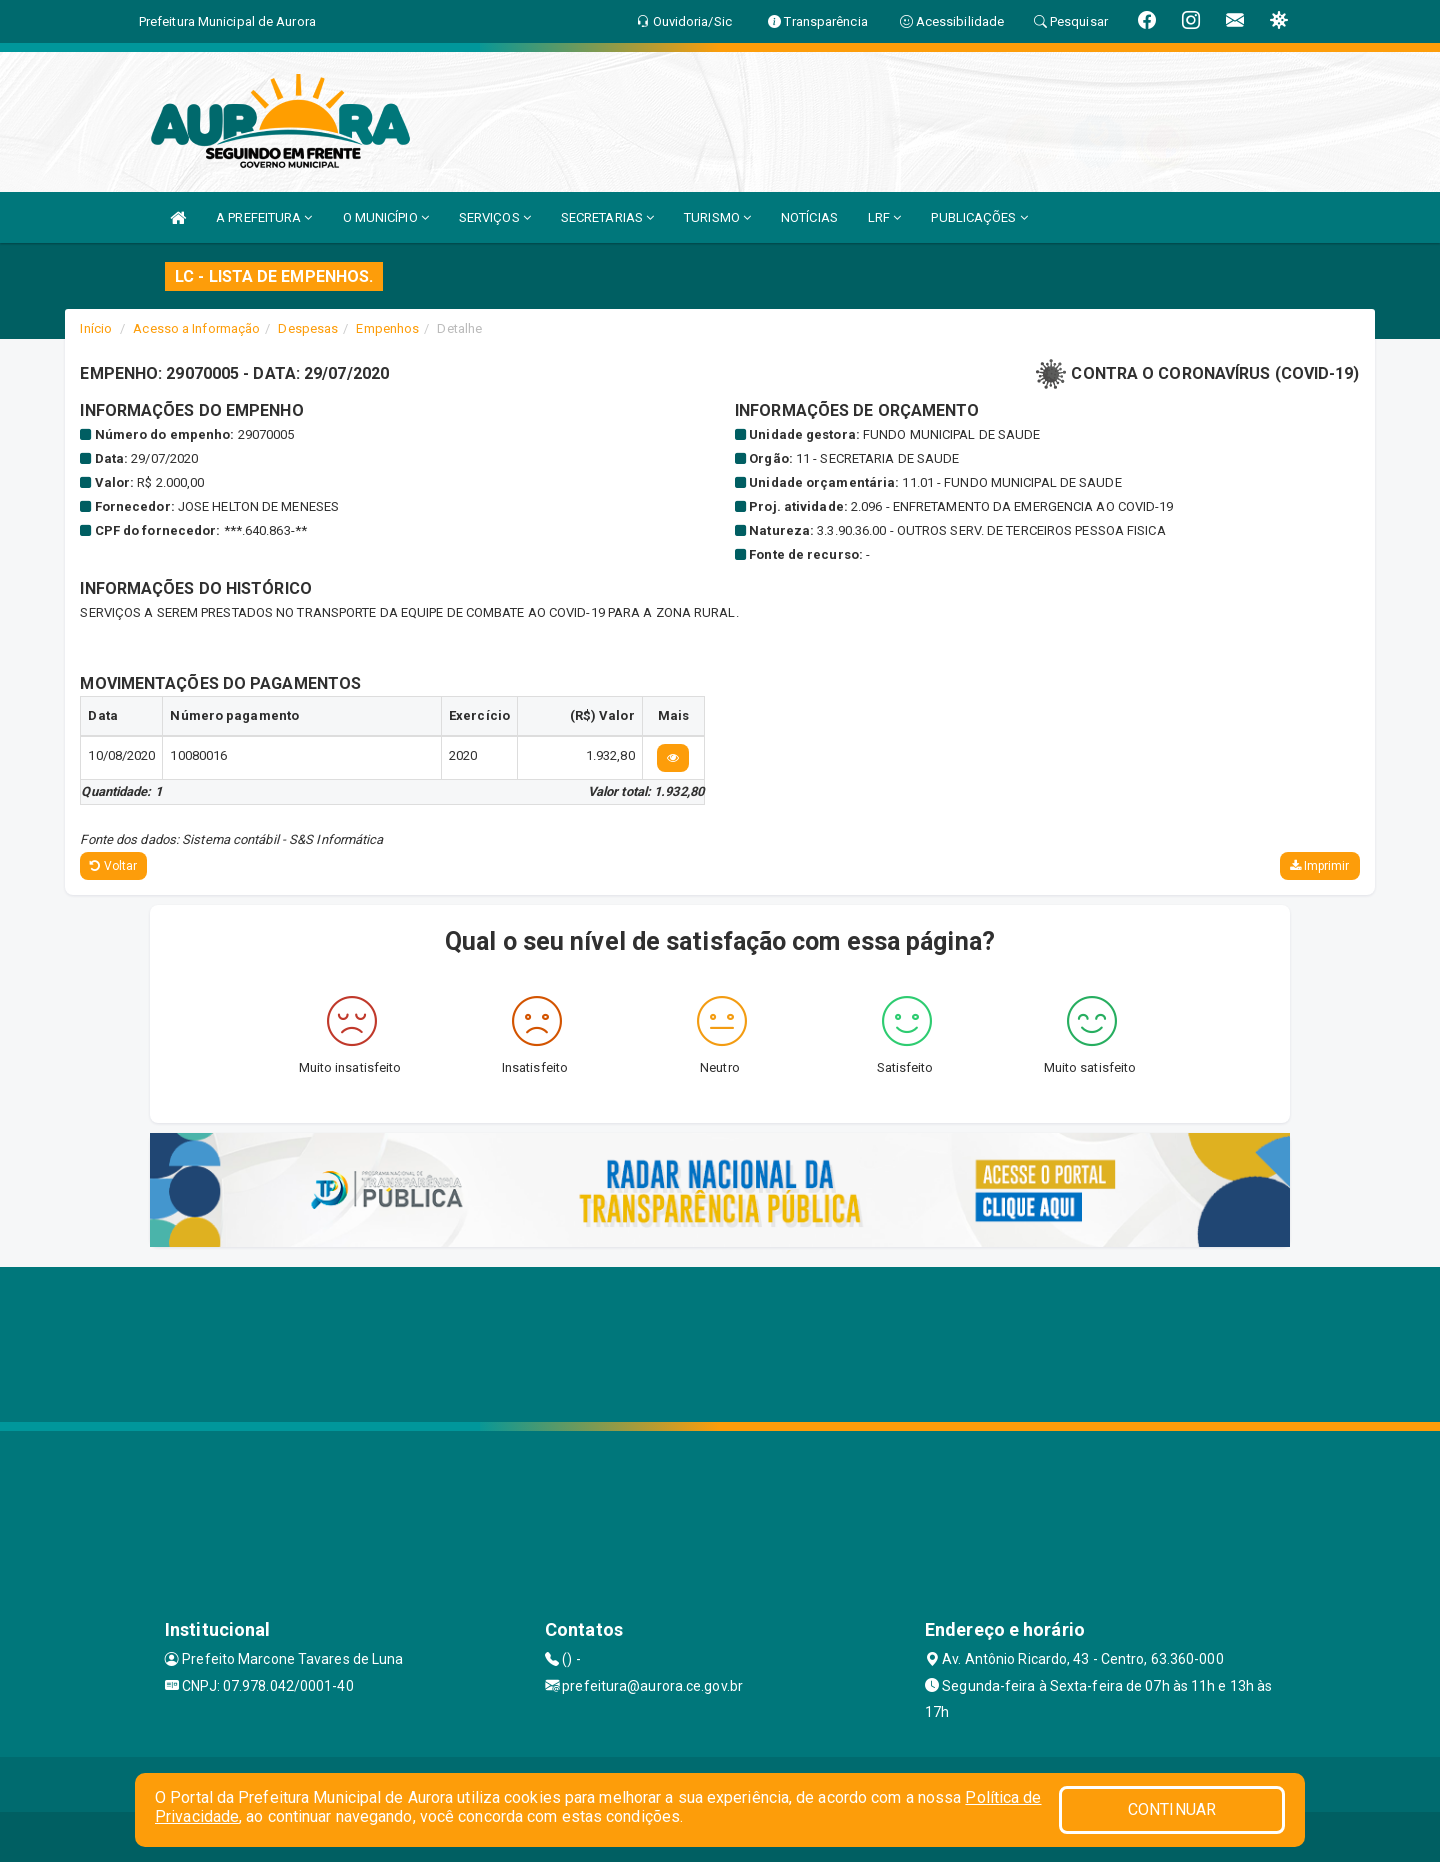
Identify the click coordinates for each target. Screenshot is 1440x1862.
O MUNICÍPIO (386, 217)
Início (96, 328)
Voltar (113, 866)
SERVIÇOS (495, 217)
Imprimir (1320, 866)
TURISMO (717, 217)
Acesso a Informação (196, 328)
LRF (885, 217)
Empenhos (387, 328)
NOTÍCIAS (809, 217)
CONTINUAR (1172, 1809)
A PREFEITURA (264, 217)
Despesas (308, 328)
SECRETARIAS (607, 217)
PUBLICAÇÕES (979, 217)
